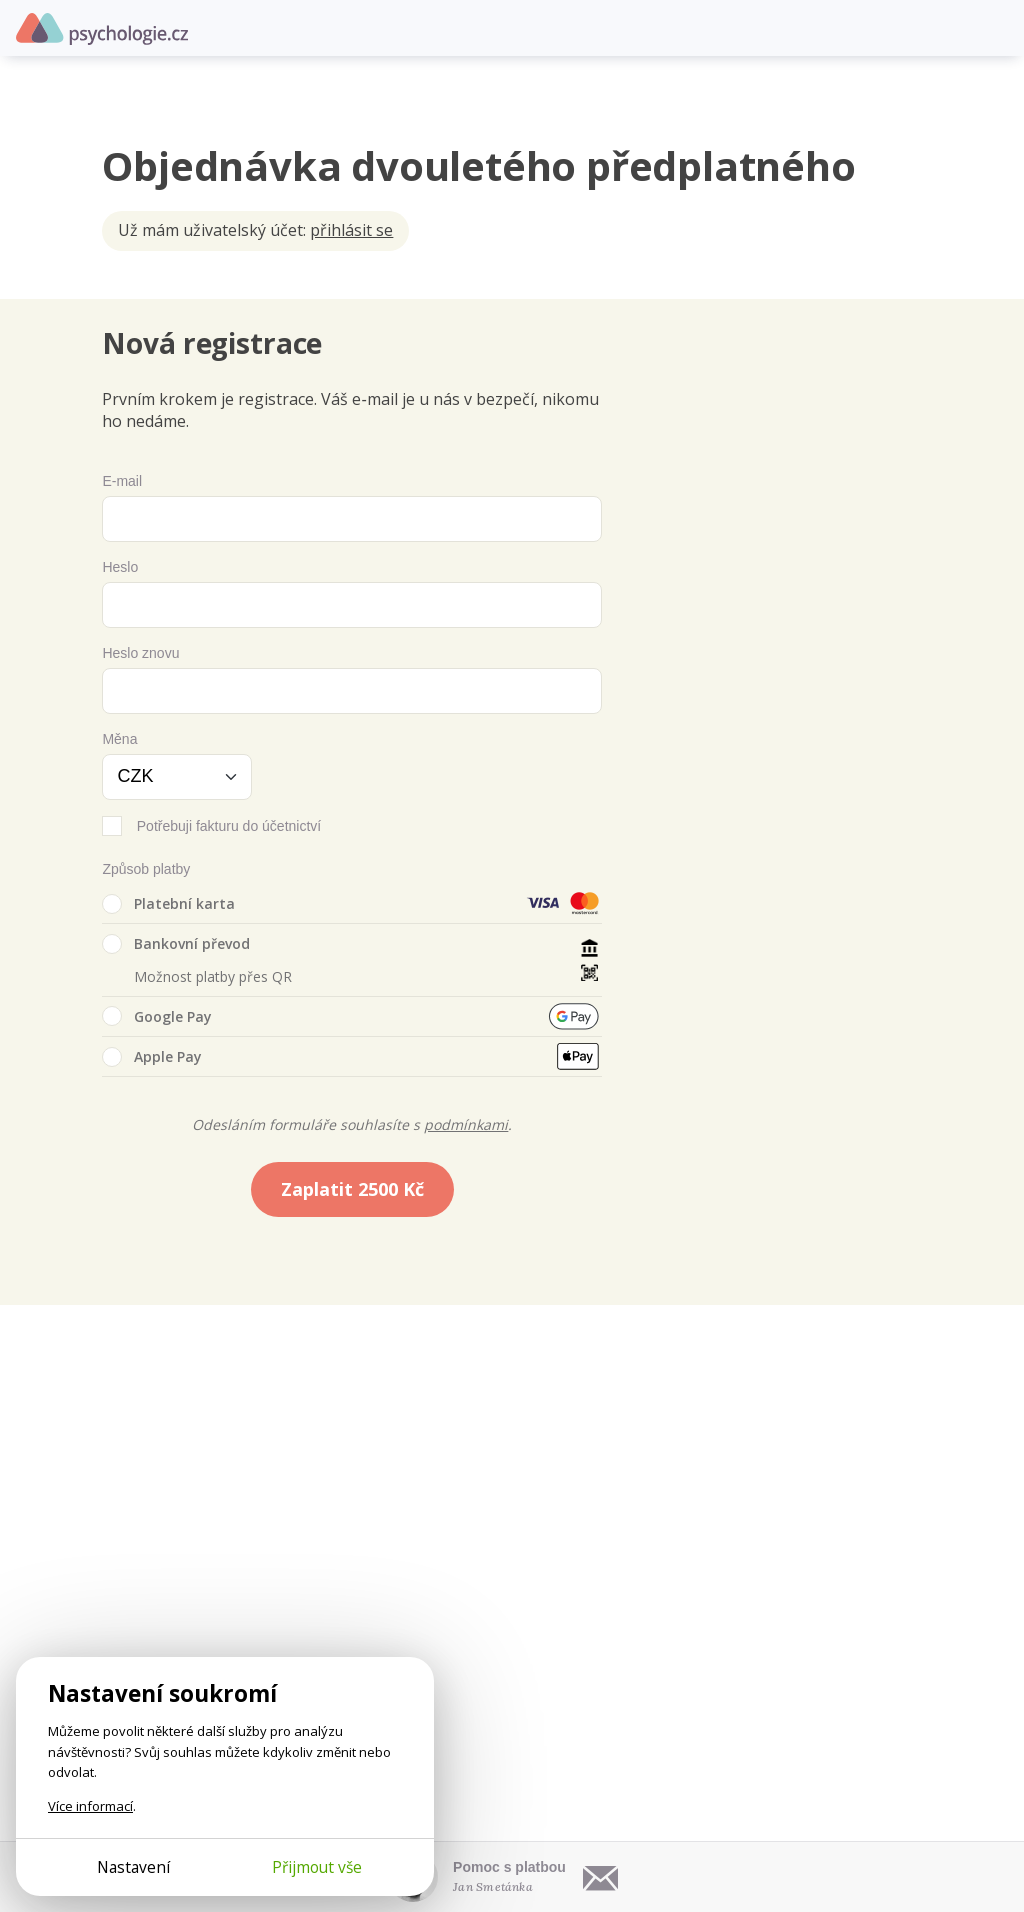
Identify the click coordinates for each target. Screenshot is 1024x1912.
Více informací (90, 1806)
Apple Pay (151, 1057)
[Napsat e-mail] (601, 1877)
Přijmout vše (317, 1867)
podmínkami (466, 1124)
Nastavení (133, 1867)
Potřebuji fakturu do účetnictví (229, 826)
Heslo (120, 567)
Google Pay (156, 1016)
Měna (119, 739)
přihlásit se (351, 230)
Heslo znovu (140, 653)
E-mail (122, 481)
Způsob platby (146, 869)
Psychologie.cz (102, 29)
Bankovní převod (175, 944)
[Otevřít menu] (994, 28)
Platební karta (168, 904)
